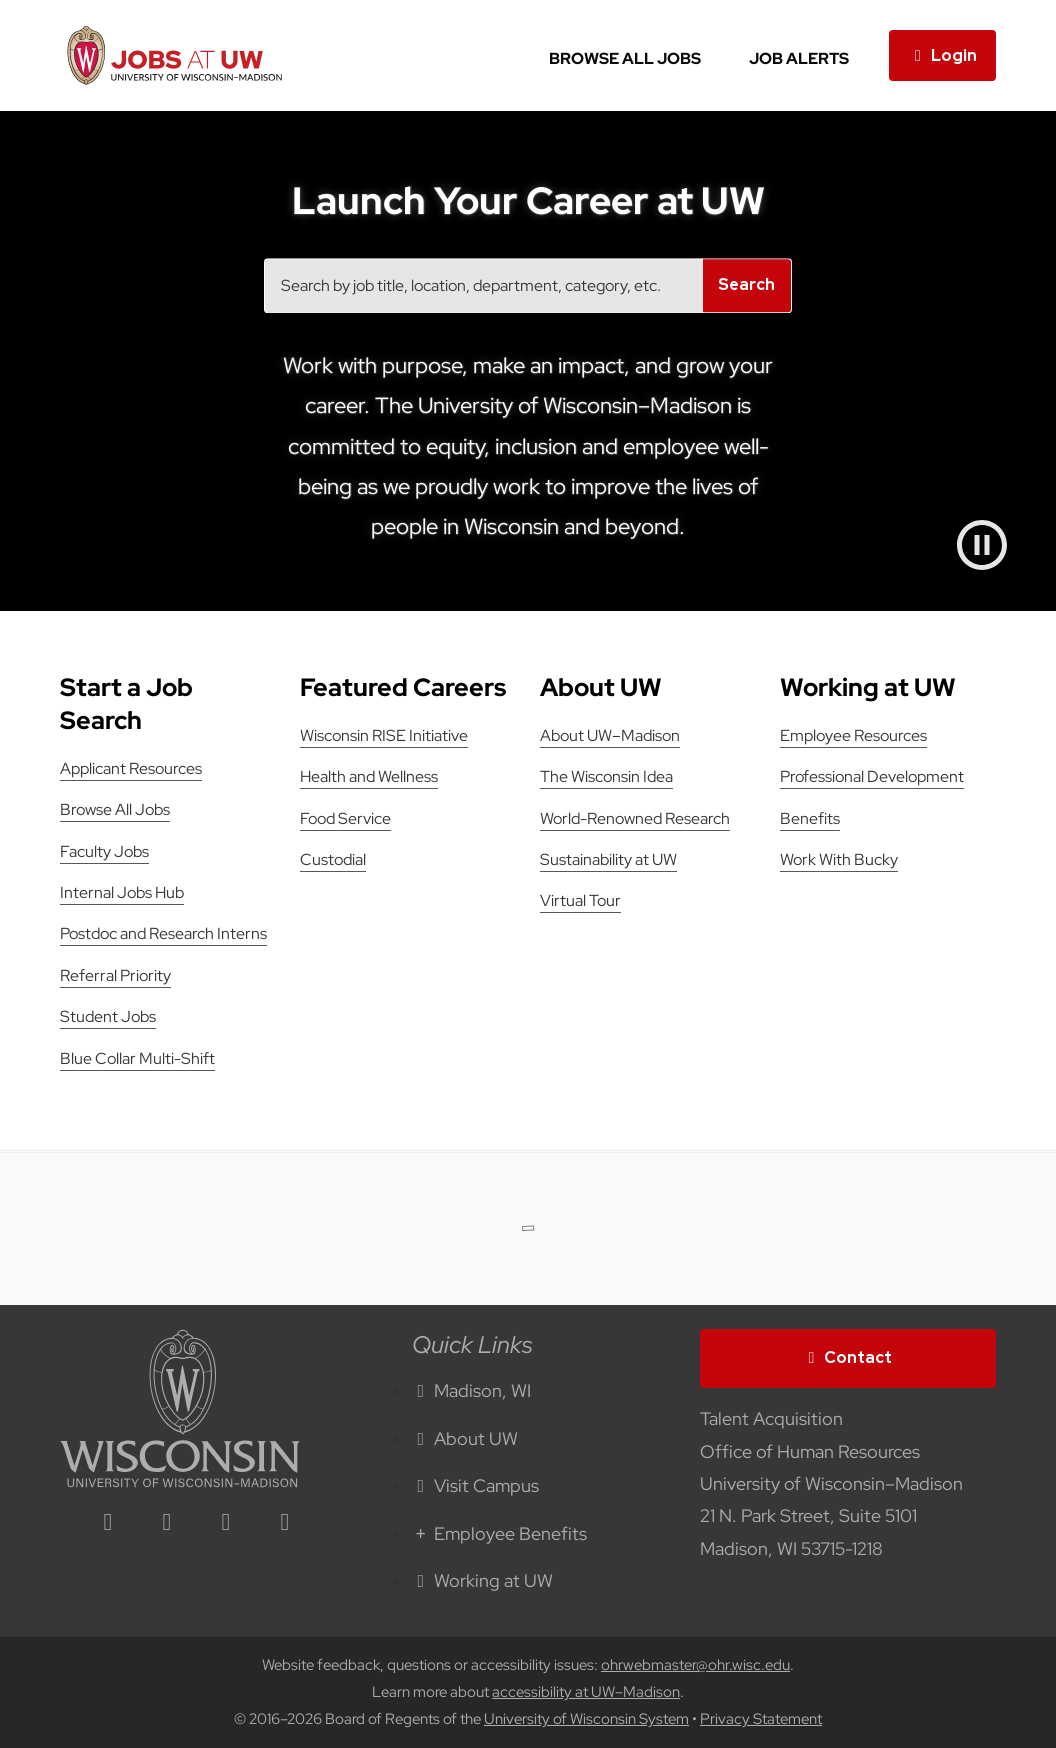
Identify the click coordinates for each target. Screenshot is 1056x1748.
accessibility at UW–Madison (586, 1692)
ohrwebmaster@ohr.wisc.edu (695, 1665)
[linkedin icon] (108, 1523)
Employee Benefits (500, 1533)
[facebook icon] (167, 1523)
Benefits (810, 818)
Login (942, 55)
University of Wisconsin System (586, 1719)
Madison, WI (472, 1390)
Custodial (333, 859)
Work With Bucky (839, 859)
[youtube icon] (285, 1523)
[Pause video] (982, 545)
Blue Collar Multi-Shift (137, 1058)
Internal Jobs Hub (122, 892)
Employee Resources (853, 735)
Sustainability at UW (608, 859)
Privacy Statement (761, 1719)
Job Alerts (799, 58)
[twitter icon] (226, 1523)
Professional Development (872, 776)
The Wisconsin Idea (606, 776)
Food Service (345, 818)
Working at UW (483, 1580)
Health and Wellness (369, 776)
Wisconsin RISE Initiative (384, 735)
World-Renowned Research (635, 818)
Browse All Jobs (625, 58)
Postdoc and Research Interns (163, 933)
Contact (848, 1357)
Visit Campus (476, 1485)
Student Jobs (108, 1016)
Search (746, 285)
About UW (465, 1438)
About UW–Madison (610, 735)
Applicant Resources (131, 768)
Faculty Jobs (104, 851)
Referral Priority (115, 975)
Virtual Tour (580, 900)
